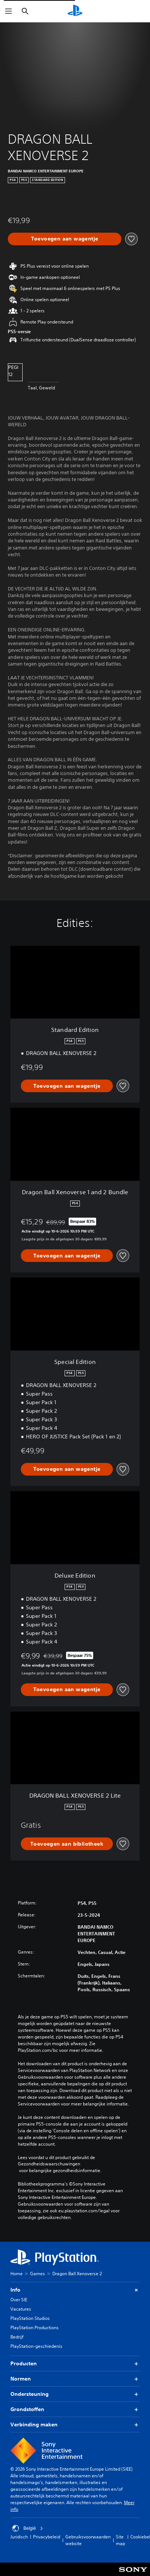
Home (16, 2273)
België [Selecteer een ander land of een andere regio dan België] (27, 2528)
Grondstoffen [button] (75, 2409)
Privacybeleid (46, 2537)
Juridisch (19, 2537)
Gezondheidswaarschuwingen (49, 2164)
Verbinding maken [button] (75, 2424)
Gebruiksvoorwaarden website (88, 2540)
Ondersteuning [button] (75, 2394)
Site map (120, 2540)
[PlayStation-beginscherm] (75, 11)
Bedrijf (16, 2337)
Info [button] (75, 2290)
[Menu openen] (8, 11)
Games (37, 2273)
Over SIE (18, 2299)
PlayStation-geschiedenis (36, 2346)
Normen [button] (75, 2378)
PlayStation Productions (34, 2327)
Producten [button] (75, 2363)
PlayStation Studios (30, 2318)
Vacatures (20, 2309)
